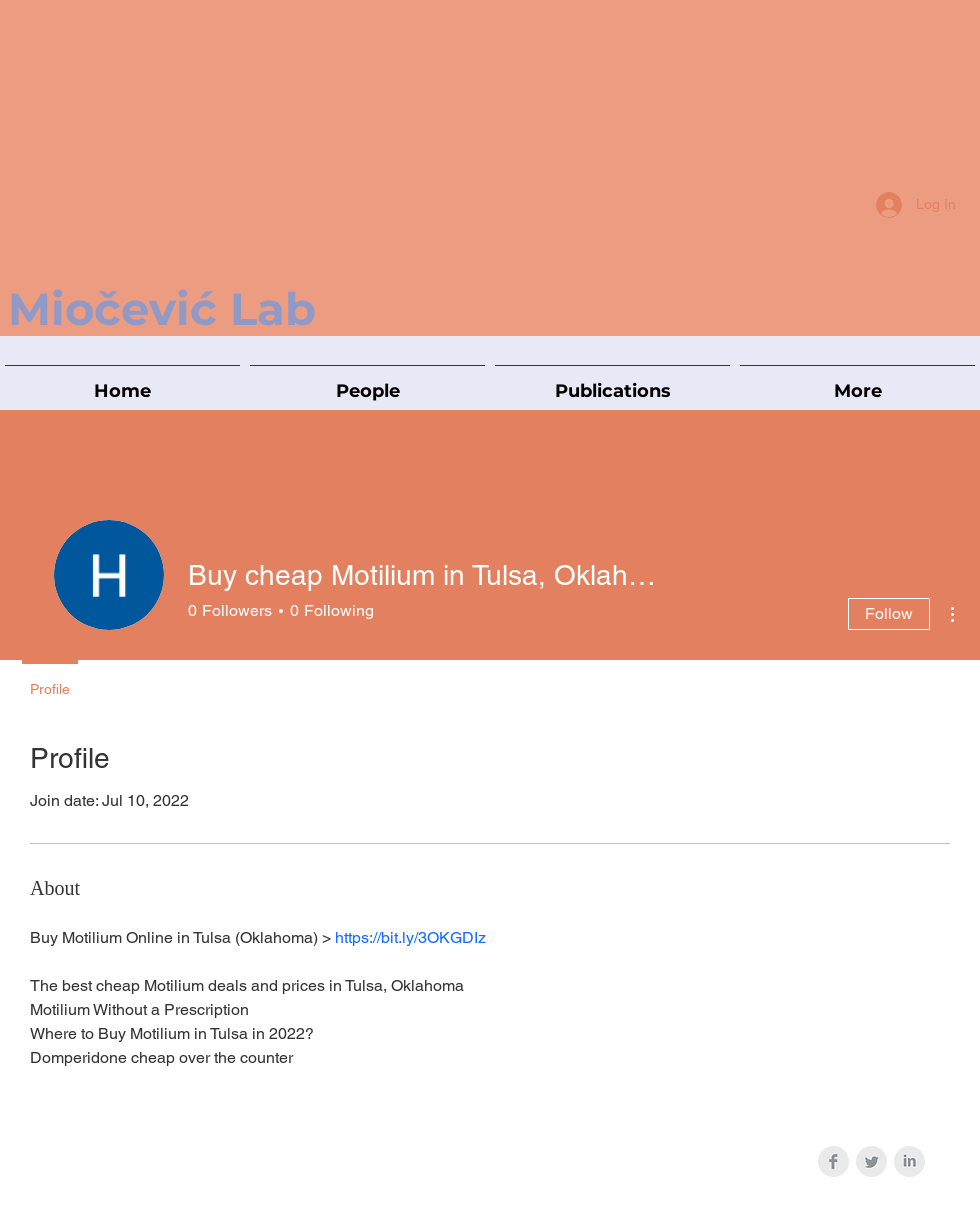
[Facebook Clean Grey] (833, 1161)
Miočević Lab (162, 308)
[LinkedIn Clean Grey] (909, 1161)
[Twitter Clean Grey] (871, 1161)
